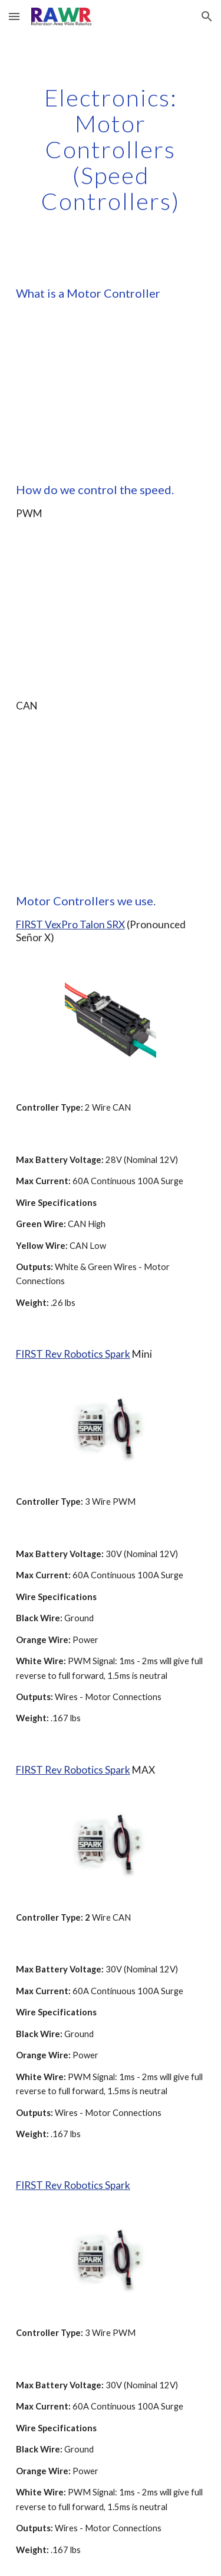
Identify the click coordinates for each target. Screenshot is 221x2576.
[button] (14, 16)
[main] (110, 149)
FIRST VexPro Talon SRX (70, 924)
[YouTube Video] (110, 391)
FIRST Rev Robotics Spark (73, 1354)
